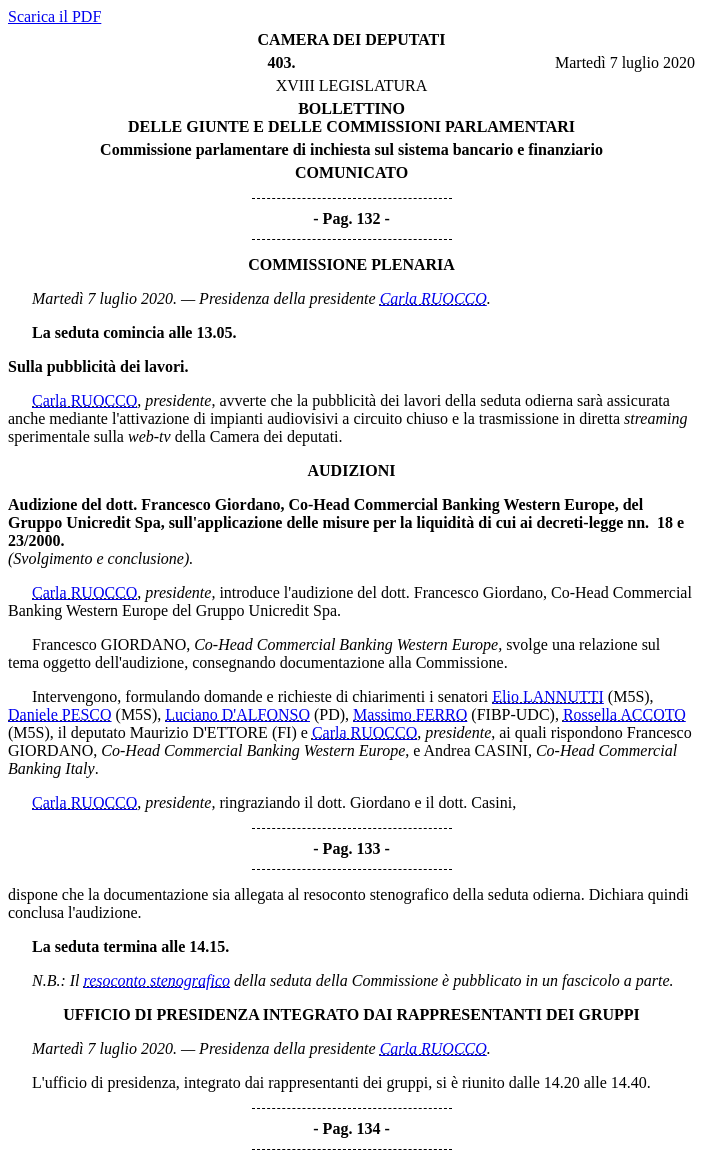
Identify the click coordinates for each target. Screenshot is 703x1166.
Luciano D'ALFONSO (237, 714)
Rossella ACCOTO (624, 714)
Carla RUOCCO (433, 298)
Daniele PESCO (60, 714)
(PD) (329, 714)
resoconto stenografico (157, 980)
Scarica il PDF (54, 16)
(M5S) (629, 696)
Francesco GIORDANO (109, 644)
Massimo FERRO (410, 714)
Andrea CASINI (476, 750)
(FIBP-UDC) (513, 714)
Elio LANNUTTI (548, 696)
